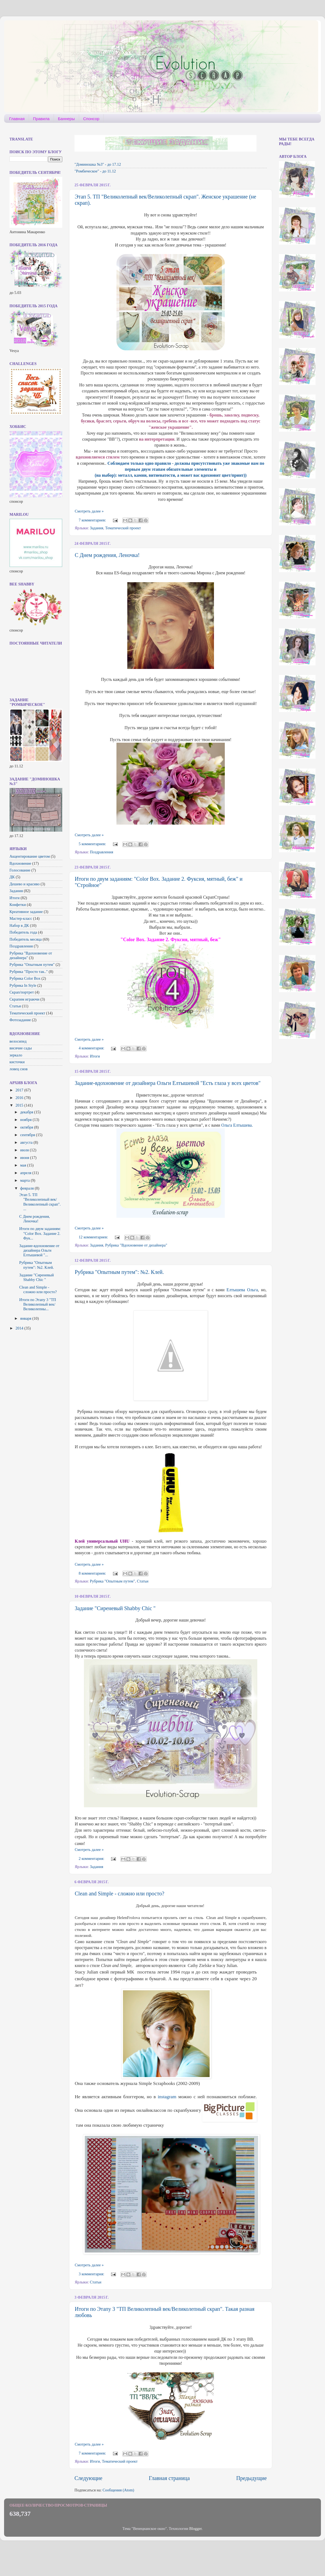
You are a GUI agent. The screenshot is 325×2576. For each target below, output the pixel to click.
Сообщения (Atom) (118, 2490)
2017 (19, 1090)
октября (27, 1127)
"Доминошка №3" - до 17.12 (97, 164)
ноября (26, 1119)
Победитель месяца (25, 939)
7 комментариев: (93, 520)
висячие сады (20, 1048)
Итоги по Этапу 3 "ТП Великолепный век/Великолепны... (37, 1304)
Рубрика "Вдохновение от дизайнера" (136, 1245)
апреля (26, 1173)
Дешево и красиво (24, 884)
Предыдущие (251, 2478)
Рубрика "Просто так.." (28, 971)
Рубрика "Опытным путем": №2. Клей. (119, 1272)
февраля (27, 1188)
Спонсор (91, 118)
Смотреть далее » (89, 511)
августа (27, 1142)
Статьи (142, 1581)
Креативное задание (26, 911)
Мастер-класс (20, 918)
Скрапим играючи (24, 999)
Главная (17, 118)
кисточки (17, 1062)
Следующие (88, 2478)
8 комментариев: (93, 1573)
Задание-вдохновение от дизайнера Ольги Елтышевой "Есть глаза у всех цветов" (168, 1083)
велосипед (18, 1041)
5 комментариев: (93, 844)
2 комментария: (92, 1858)
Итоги (95, 1056)
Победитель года (23, 932)
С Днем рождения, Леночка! (107, 555)
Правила (41, 118)
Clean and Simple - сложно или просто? (119, 1893)
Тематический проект (123, 528)
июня (25, 1157)
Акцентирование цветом (29, 856)
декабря (27, 1112)
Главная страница (169, 2478)
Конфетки (17, 904)
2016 (19, 1097)
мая (23, 1165)
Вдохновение (20, 863)
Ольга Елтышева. (237, 1125)
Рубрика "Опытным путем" (112, 1581)
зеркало (15, 1055)
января (26, 1318)
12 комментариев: (94, 1237)
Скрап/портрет (21, 992)
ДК (12, 877)
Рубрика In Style (22, 985)
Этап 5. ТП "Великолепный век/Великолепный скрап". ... (40, 1202)
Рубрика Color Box (24, 978)
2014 (19, 1328)
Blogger (195, 2528)
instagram (167, 2096)
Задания (96, 528)
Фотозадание (20, 1020)
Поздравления (101, 852)
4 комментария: (92, 1048)
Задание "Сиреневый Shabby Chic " (115, 1608)
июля (25, 1150)
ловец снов (18, 1069)
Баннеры (66, 118)
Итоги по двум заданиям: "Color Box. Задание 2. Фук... (40, 1233)
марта (25, 1180)
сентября (28, 1135)
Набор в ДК (19, 925)
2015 (19, 1105)
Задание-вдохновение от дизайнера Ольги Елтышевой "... (39, 1250)
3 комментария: (92, 2274)
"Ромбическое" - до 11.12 (95, 171)
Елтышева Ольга (242, 1289)
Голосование (19, 870)
